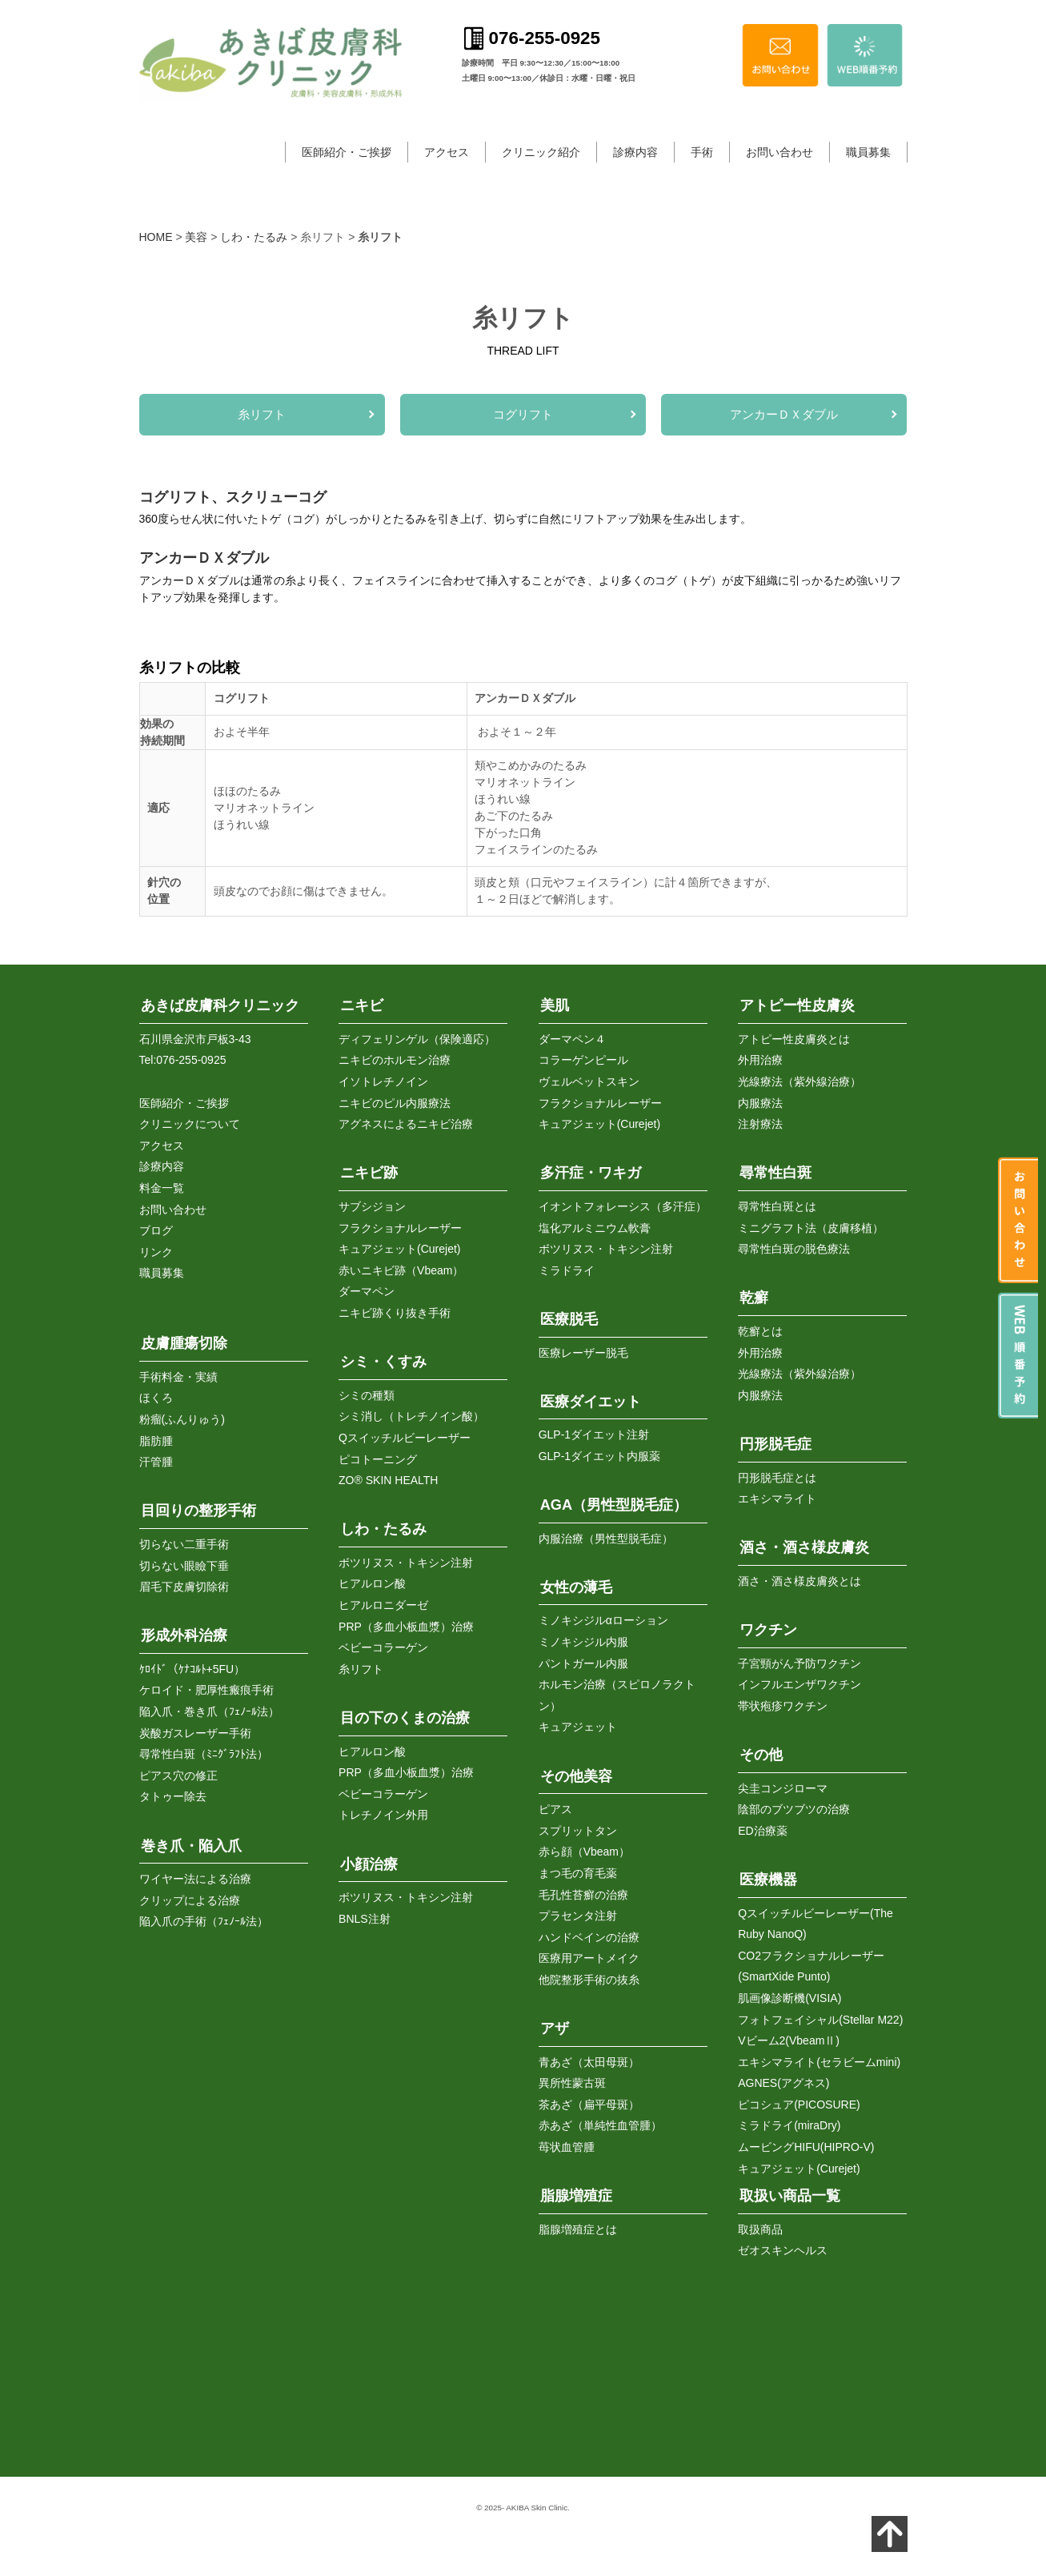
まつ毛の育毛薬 (578, 1873)
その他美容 (576, 1776)
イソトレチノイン (383, 1081)
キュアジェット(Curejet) (399, 1248)
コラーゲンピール (583, 1059)
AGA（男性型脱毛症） (613, 1505)
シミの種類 (367, 1395)
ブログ (156, 1230)
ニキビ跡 (369, 1173)
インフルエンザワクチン (799, 1684)
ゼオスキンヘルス (783, 2250)
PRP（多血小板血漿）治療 (406, 1626)
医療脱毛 (569, 1319)
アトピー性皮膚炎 (797, 1005)
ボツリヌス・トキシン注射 (406, 1562)
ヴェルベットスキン (589, 1081)
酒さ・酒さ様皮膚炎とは (799, 1581)
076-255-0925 (191, 1059)
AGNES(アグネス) (783, 2082)
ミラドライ (567, 1270)
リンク (156, 1252)
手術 (702, 152)
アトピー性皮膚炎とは (794, 1039)
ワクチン (768, 1630)
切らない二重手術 (184, 1544)
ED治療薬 (762, 1830)
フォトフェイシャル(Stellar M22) (820, 2019)
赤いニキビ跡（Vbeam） (401, 1270)
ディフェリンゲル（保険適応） (417, 1039)
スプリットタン (578, 1830)
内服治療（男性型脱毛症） (606, 1538)
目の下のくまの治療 (405, 1718)
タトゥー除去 (172, 1796)
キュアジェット (578, 1726)
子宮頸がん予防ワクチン (799, 1663)
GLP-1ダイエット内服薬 (599, 1456)
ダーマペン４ (572, 1039)
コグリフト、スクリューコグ (233, 497)
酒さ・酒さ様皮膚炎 (804, 1547)
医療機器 (768, 1880)
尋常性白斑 (775, 1173)
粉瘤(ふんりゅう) (182, 1419)
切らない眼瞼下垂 (184, 1565)
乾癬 (753, 1298)
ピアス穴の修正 (178, 1775)
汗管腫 (156, 1461)
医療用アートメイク (589, 1958)
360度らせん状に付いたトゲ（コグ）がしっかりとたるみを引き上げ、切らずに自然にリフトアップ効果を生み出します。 (445, 518)
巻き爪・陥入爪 (191, 1846)
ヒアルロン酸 (372, 1583)
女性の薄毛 (576, 1587)
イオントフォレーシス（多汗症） (623, 1206)
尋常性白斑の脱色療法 (794, 1248)
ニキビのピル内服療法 (395, 1103)
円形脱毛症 (775, 1444)
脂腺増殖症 (576, 2196)
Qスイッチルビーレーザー (405, 1437)
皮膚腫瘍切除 (184, 1343)
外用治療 (760, 1059)
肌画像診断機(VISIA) (789, 1998)
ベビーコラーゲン (383, 1647)
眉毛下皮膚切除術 (184, 1586)
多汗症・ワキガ (590, 1173)
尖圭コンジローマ (783, 1788)
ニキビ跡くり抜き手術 (395, 1312)
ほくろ (156, 1397)
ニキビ (361, 1005)
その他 (761, 1755)
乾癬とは (760, 1331)
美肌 (554, 1005)
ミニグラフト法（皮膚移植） (811, 1228)
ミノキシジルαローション (603, 1620)
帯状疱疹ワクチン (783, 1705)
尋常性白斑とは (777, 1206)
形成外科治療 (184, 1635)
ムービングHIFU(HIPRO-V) (806, 2147)
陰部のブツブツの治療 (794, 1809)
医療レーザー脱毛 (583, 1352)
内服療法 (760, 1103)
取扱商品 (760, 2229)
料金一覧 (161, 1188)
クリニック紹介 (541, 152)
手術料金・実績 (178, 1376)
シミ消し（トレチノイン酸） (411, 1416)
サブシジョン (372, 1206)
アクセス (446, 152)
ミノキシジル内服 (583, 1641)
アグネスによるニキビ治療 (406, 1123)
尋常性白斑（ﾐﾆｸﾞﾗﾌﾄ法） (203, 1753)
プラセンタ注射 (578, 1915)
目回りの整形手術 (198, 1511)
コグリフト (523, 414)
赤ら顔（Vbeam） (584, 1851)
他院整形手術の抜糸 (589, 1979)
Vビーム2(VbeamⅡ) (789, 2040)
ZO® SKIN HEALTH (388, 1480)
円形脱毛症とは (777, 1477)
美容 (196, 237)
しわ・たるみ (253, 237)
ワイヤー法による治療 (195, 1878)
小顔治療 (369, 1864)
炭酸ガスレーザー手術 (195, 1733)
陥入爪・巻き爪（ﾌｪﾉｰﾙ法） (209, 1711)
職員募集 (868, 152)
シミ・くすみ (383, 1362)
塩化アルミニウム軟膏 (595, 1228)
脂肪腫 (156, 1440)
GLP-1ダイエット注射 (594, 1434)
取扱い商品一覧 (789, 2196)
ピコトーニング (378, 1459)
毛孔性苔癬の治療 (583, 1894)
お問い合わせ (779, 152)
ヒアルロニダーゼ (383, 1605)
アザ (554, 2028)
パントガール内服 (583, 1663)
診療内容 (635, 152)
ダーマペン (367, 1291)
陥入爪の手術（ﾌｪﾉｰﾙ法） (203, 1921)
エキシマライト (777, 1498)
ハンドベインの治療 (589, 1937)
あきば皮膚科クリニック (220, 1005)
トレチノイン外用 (383, 1814)
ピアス (555, 1809)
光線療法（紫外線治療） (799, 1081)
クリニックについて (189, 1123)
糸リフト (262, 414)
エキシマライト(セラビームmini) (819, 2062)
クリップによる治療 (189, 1900)
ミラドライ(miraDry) (789, 2125)
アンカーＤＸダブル (784, 414)
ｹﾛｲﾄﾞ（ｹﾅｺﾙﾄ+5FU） (192, 1669)
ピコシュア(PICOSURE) (799, 2104)
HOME (156, 237)
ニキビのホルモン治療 (395, 1059)
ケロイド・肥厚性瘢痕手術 (206, 1689)
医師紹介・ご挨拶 (346, 152)
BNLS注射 (365, 1918)
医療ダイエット (590, 1402)
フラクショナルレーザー (400, 1228)
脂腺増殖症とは (578, 2229)
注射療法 (760, 1123)
